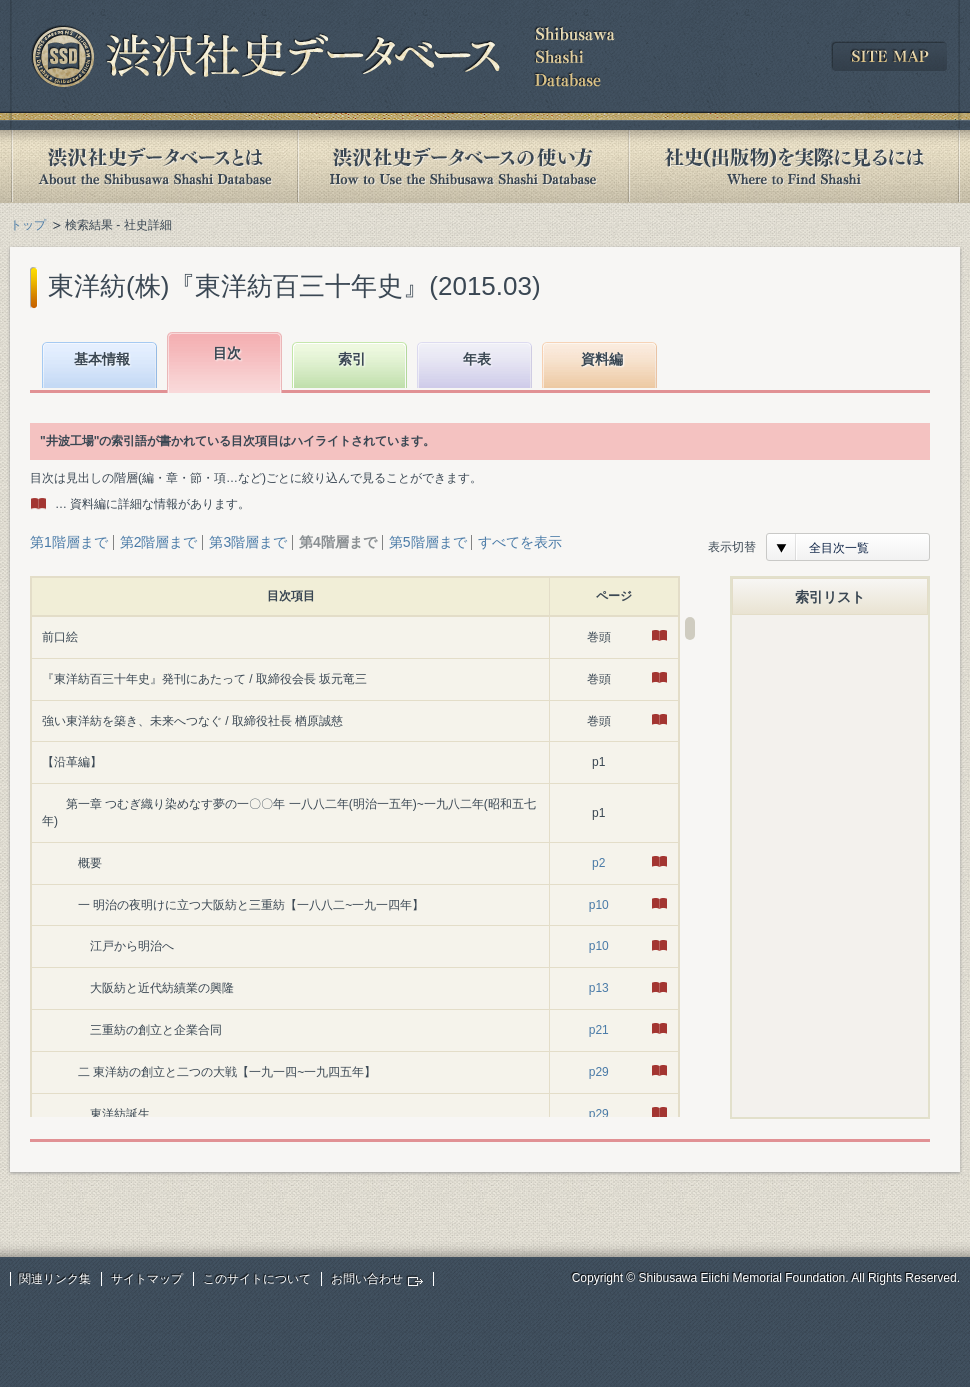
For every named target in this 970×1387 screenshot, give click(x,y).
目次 (227, 353)
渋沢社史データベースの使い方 (463, 166)
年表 (477, 359)
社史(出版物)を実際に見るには (794, 166)
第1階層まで (69, 542)
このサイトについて (257, 1279)
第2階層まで (159, 542)
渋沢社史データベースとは (153, 166)
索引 (352, 359)
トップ (28, 225)
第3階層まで (248, 542)
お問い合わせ (367, 1279)
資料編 (602, 359)
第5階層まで (428, 542)
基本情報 (102, 359)
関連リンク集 (55, 1279)
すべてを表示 (520, 542)
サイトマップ (147, 1279)
